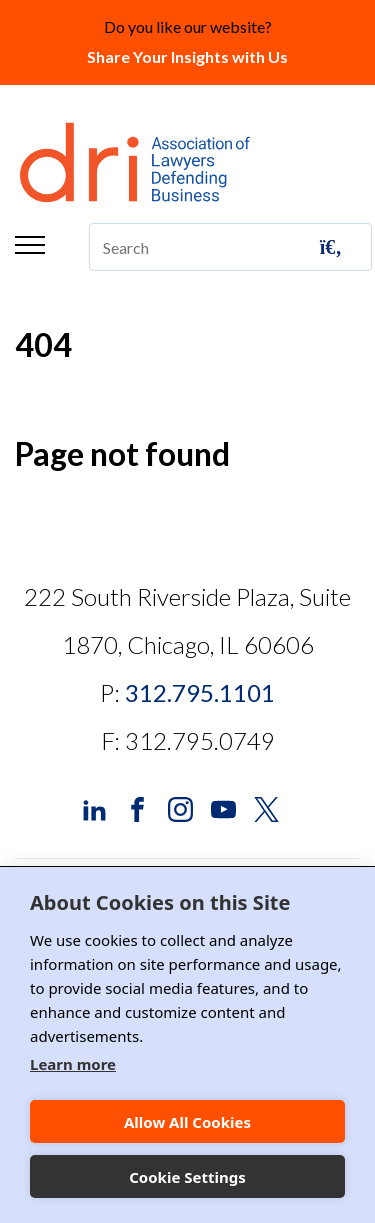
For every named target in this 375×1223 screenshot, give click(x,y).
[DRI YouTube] (223, 807)
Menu (30, 245)
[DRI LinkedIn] (94, 807)
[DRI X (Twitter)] (266, 807)
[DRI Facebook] (137, 807)
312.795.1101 (200, 692)
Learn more (73, 1064)
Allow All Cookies (187, 1122)
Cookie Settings (187, 1177)
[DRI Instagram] (180, 807)
